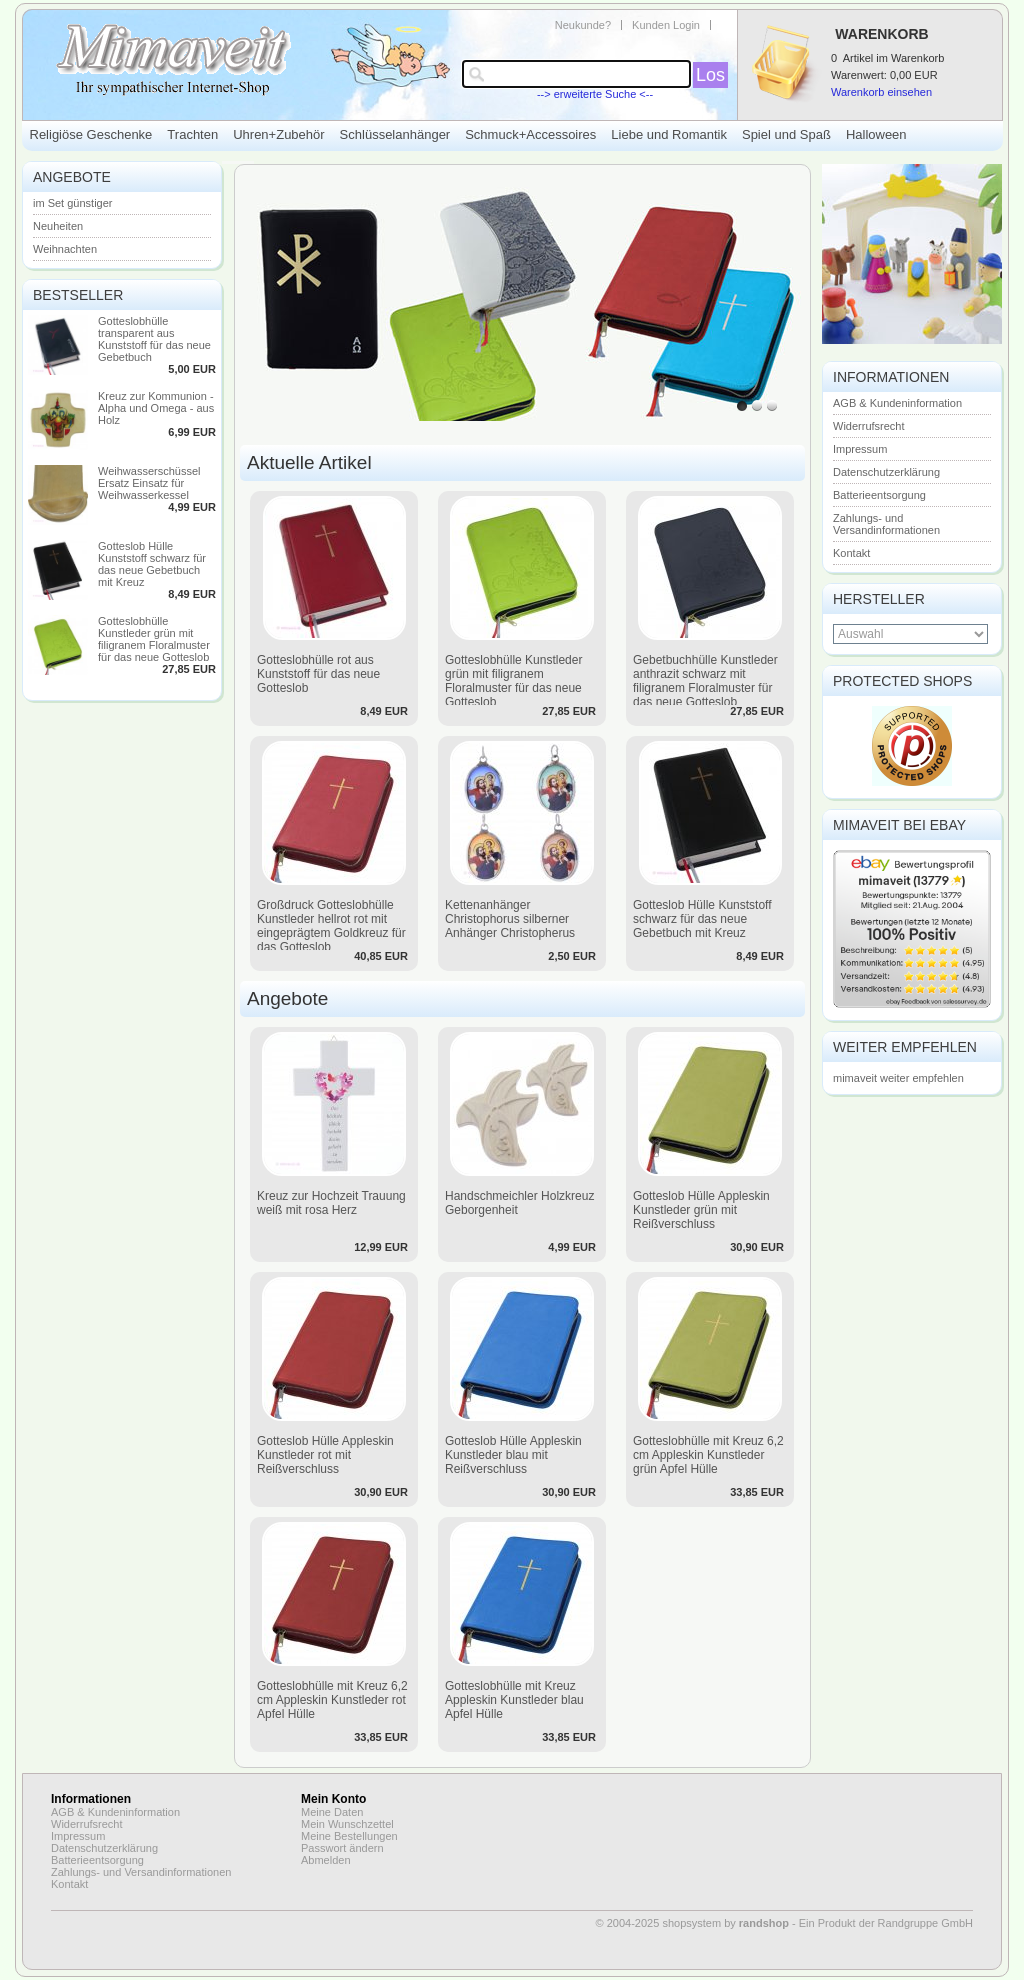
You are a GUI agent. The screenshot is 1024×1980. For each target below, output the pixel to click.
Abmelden (326, 1860)
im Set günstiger (72, 203)
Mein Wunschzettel (347, 1824)
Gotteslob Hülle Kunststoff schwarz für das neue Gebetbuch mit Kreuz (152, 564)
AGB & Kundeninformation (897, 403)
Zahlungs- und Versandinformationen (886, 524)
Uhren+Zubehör (278, 134)
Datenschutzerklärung (886, 472)
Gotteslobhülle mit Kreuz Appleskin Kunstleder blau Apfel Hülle (514, 1700)
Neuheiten (58, 226)
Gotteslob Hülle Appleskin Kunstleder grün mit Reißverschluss (701, 1210)
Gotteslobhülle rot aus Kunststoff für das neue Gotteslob (318, 674)
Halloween (876, 134)
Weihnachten (65, 249)
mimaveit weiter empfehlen (898, 1078)
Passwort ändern (342, 1848)
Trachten (192, 134)
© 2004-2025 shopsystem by (692, 1923)
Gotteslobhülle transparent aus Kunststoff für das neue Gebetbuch (154, 339)
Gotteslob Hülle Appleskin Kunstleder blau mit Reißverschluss (513, 1455)
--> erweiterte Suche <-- (595, 94)
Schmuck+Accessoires (530, 134)
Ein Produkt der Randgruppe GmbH (886, 1923)
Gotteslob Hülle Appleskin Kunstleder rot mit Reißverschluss (325, 1455)
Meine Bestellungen (349, 1836)
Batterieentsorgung (879, 495)
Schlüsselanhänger (395, 134)
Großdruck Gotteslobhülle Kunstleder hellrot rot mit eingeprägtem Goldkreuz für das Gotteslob (331, 926)
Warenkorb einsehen (881, 92)
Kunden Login (666, 25)
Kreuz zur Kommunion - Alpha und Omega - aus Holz (156, 408)
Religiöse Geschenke (91, 134)
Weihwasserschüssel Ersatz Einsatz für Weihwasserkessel (149, 483)
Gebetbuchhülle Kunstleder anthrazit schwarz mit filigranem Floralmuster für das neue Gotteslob (705, 681)
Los (710, 75)
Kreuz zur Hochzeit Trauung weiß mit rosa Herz (331, 1203)
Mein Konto (333, 1799)
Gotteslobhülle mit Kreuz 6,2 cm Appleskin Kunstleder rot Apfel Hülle (332, 1700)
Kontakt (851, 553)
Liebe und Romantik (669, 134)
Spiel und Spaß (786, 134)
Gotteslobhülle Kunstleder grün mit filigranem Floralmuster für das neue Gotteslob (154, 639)
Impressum (860, 449)
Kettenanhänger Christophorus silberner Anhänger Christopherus (510, 919)
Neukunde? (583, 25)
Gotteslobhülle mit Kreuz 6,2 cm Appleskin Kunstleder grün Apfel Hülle (708, 1455)
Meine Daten (332, 1812)
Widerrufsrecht (869, 426)
